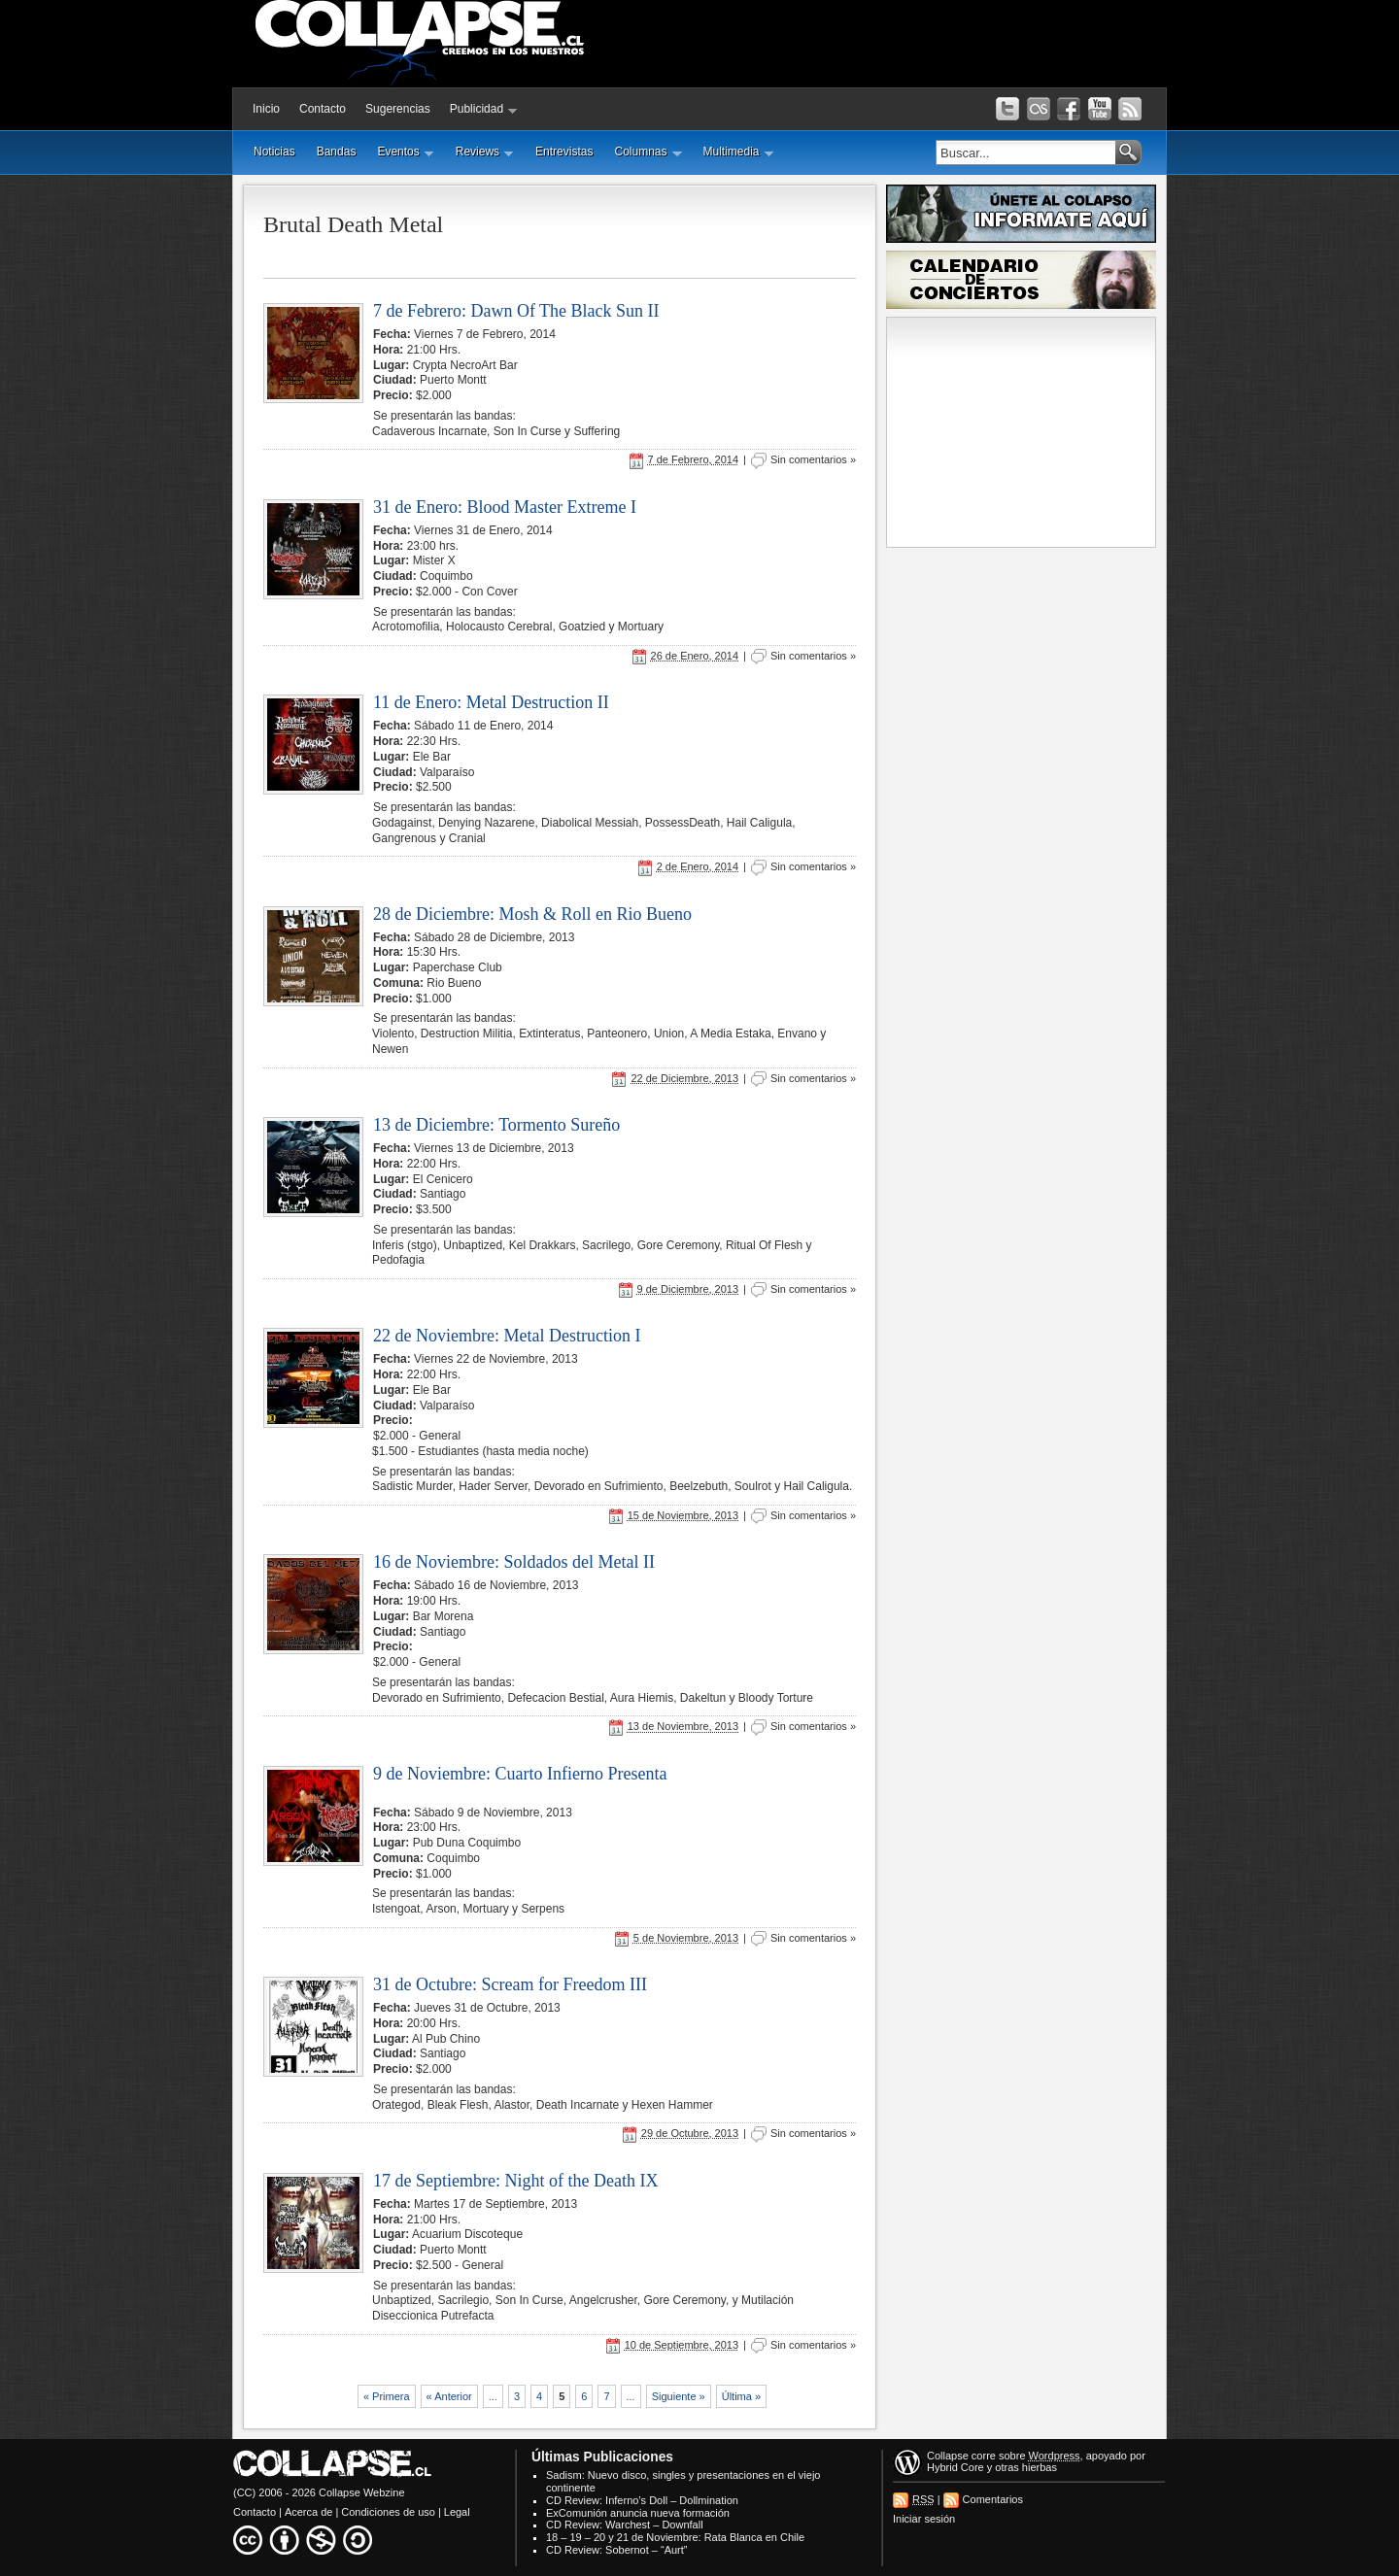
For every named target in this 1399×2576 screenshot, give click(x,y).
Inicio (266, 109)
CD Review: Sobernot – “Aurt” (617, 2550)
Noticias (274, 151)
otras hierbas (1026, 2467)
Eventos (405, 152)
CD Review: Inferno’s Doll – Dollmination (642, 2500)
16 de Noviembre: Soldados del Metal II (514, 1562)
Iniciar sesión (924, 2519)
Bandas (337, 151)
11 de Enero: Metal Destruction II (491, 702)
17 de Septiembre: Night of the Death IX (515, 2180)
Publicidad (484, 108)
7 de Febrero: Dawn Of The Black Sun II (516, 311)
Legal (457, 2512)
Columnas (647, 152)
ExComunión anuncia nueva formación (638, 2513)
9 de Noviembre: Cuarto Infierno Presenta (519, 1773)
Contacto (322, 109)
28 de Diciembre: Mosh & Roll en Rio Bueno (532, 914)
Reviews (485, 152)
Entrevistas (564, 151)
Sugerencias (397, 109)
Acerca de (309, 2512)
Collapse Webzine (361, 2492)
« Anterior (449, 2396)
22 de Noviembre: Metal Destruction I (506, 1335)
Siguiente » (678, 2396)
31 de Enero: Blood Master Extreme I (504, 507)
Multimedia (738, 152)
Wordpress (1054, 2455)
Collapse (948, 2455)
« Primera (386, 2396)
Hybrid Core (955, 2467)
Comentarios (993, 2499)
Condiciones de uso (388, 2512)
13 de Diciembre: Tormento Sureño (496, 1125)
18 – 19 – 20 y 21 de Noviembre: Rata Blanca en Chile (675, 2537)
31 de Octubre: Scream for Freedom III (510, 1984)
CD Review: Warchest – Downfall (624, 2524)
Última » (741, 2396)
